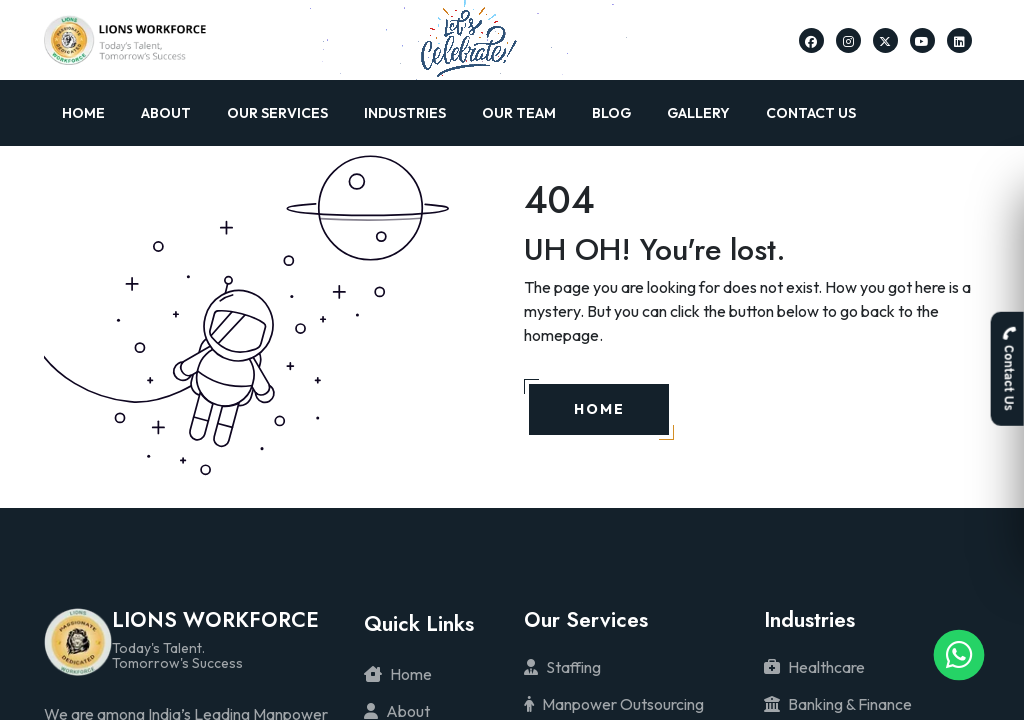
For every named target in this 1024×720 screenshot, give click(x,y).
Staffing (562, 667)
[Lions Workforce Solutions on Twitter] (885, 40)
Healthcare (814, 667)
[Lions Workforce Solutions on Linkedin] (959, 40)
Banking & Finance (838, 704)
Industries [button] (405, 113)
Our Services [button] (277, 113)
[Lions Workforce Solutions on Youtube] (922, 40)
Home (83, 113)
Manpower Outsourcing (614, 704)
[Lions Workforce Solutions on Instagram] (848, 40)
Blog (611, 113)
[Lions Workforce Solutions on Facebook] (811, 40)
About (166, 113)
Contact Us (811, 113)
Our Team (519, 113)
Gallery (698, 113)
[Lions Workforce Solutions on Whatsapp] (959, 655)
